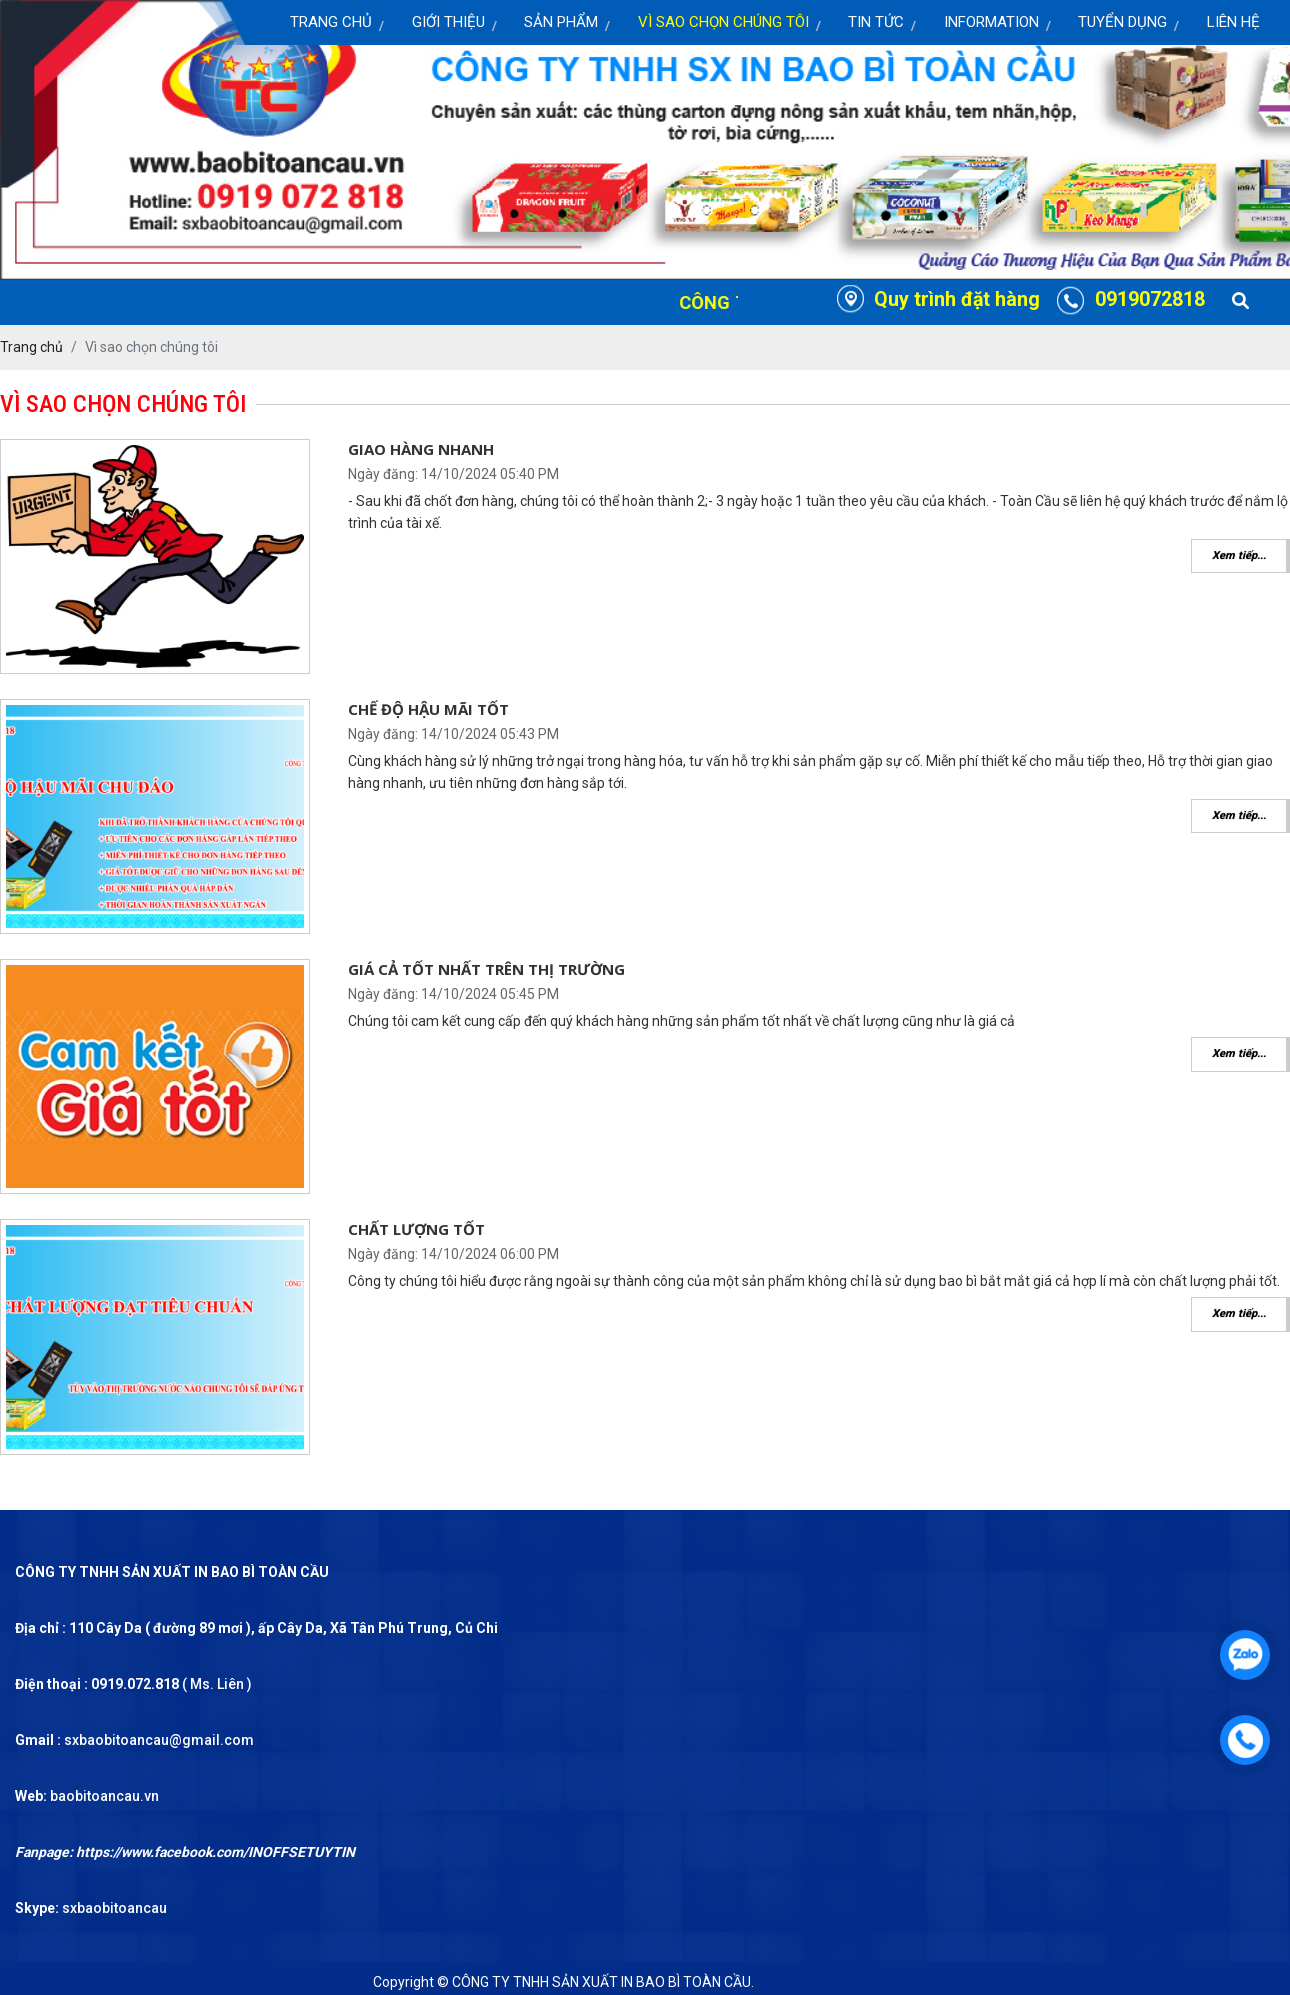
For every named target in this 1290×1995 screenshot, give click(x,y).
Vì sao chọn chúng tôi (723, 22)
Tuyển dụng (1122, 22)
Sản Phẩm (561, 22)
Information (991, 22)
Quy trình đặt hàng (957, 299)
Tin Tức (876, 22)
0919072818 (1150, 299)
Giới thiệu (448, 22)
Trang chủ (331, 22)
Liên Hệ (1233, 22)
